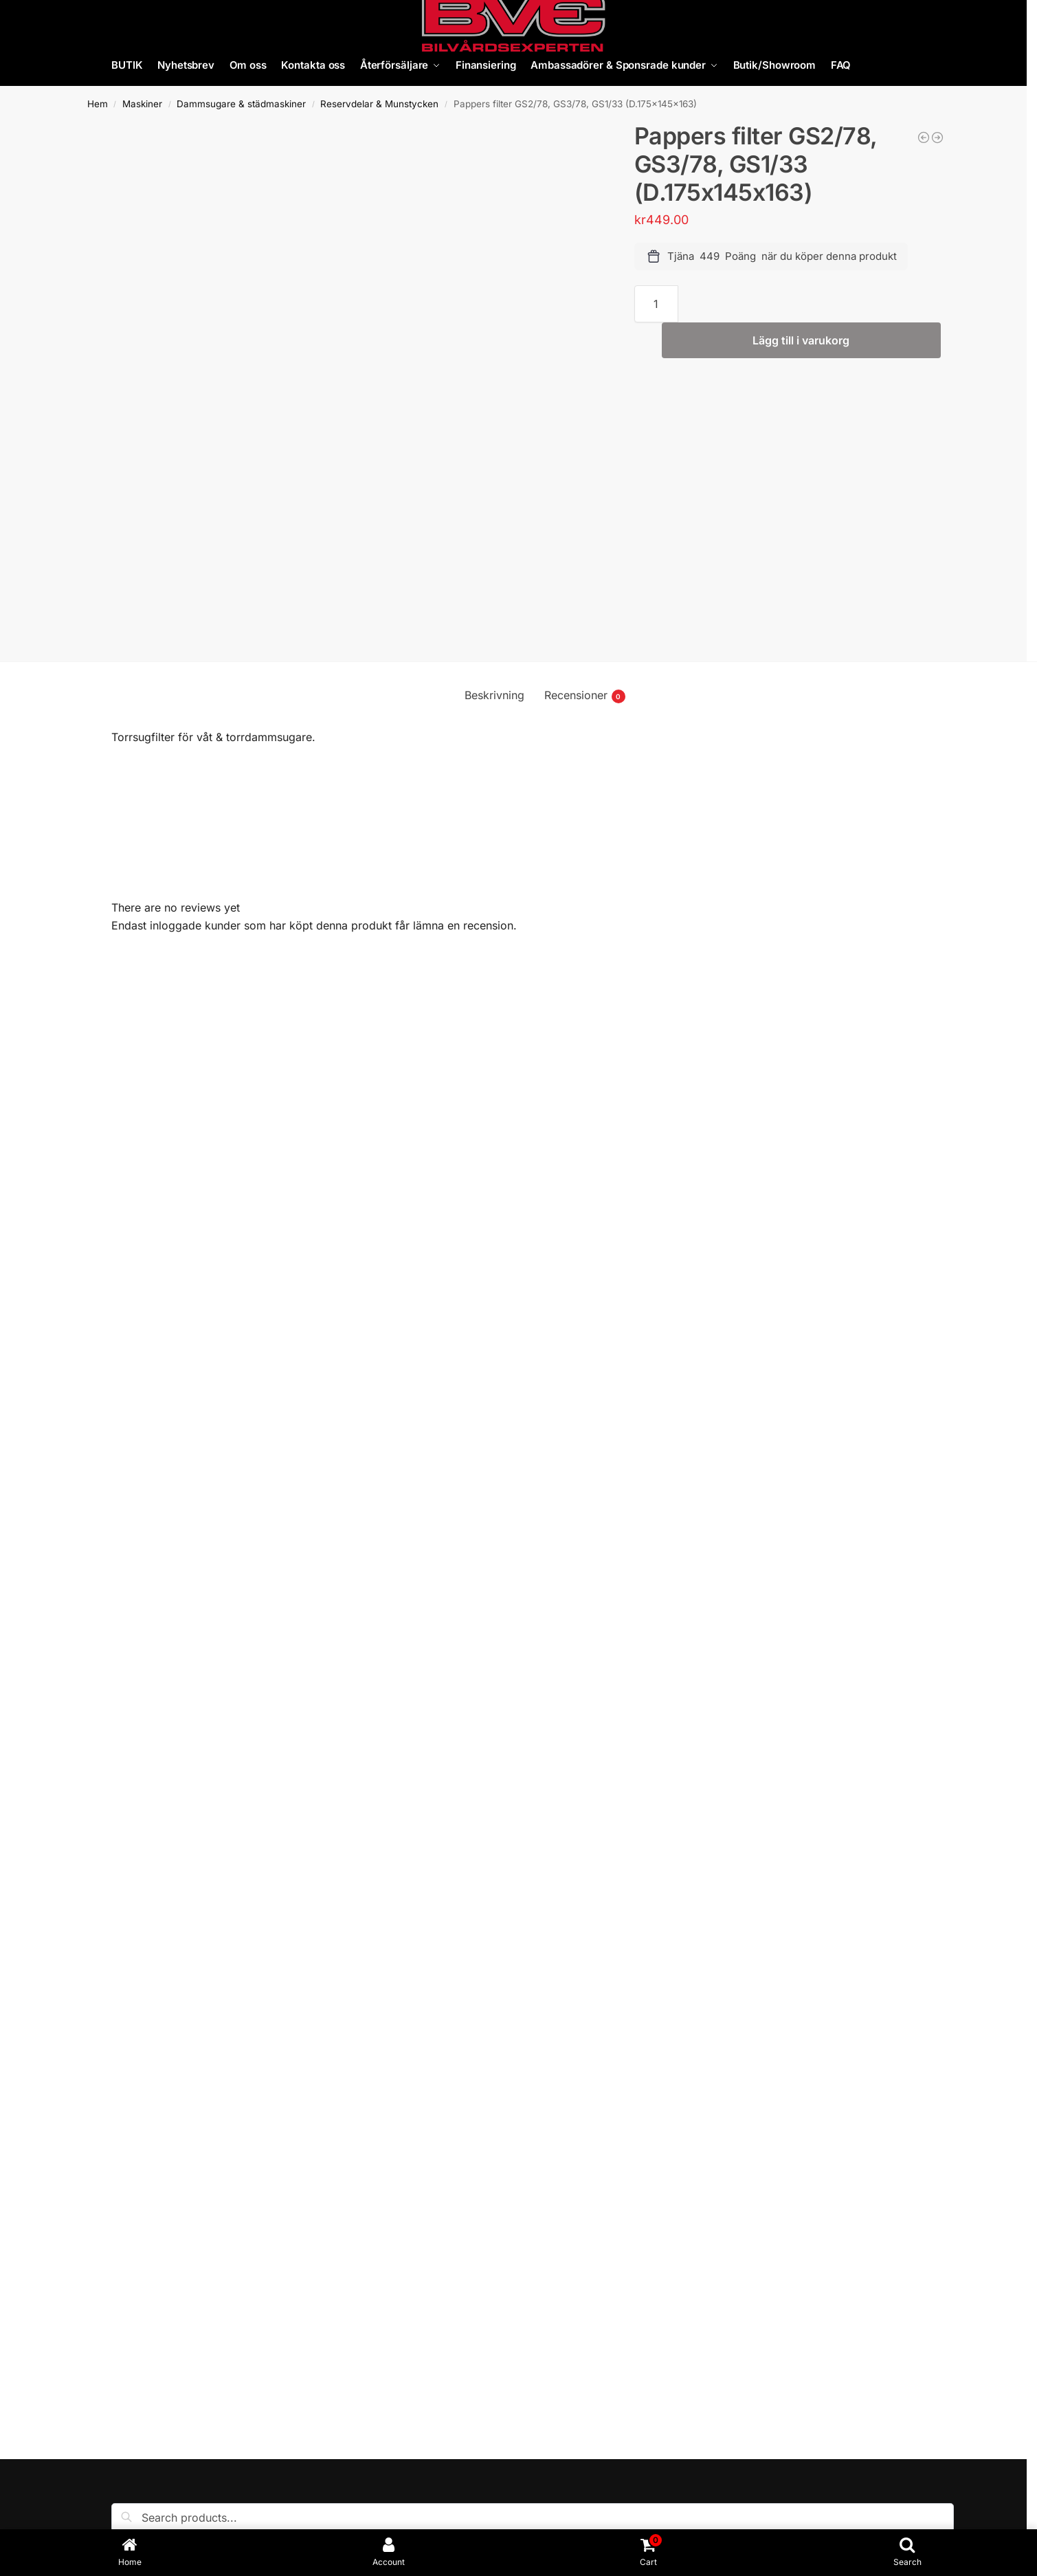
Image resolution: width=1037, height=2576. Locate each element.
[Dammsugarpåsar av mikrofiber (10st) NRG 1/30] (937, 137)
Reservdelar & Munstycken (379, 103)
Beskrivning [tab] (494, 695)
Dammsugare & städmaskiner (241, 103)
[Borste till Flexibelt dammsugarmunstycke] (923, 137)
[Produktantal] (656, 303)
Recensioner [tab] (584, 695)
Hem (97, 103)
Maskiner (142, 103)
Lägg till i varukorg (800, 340)
